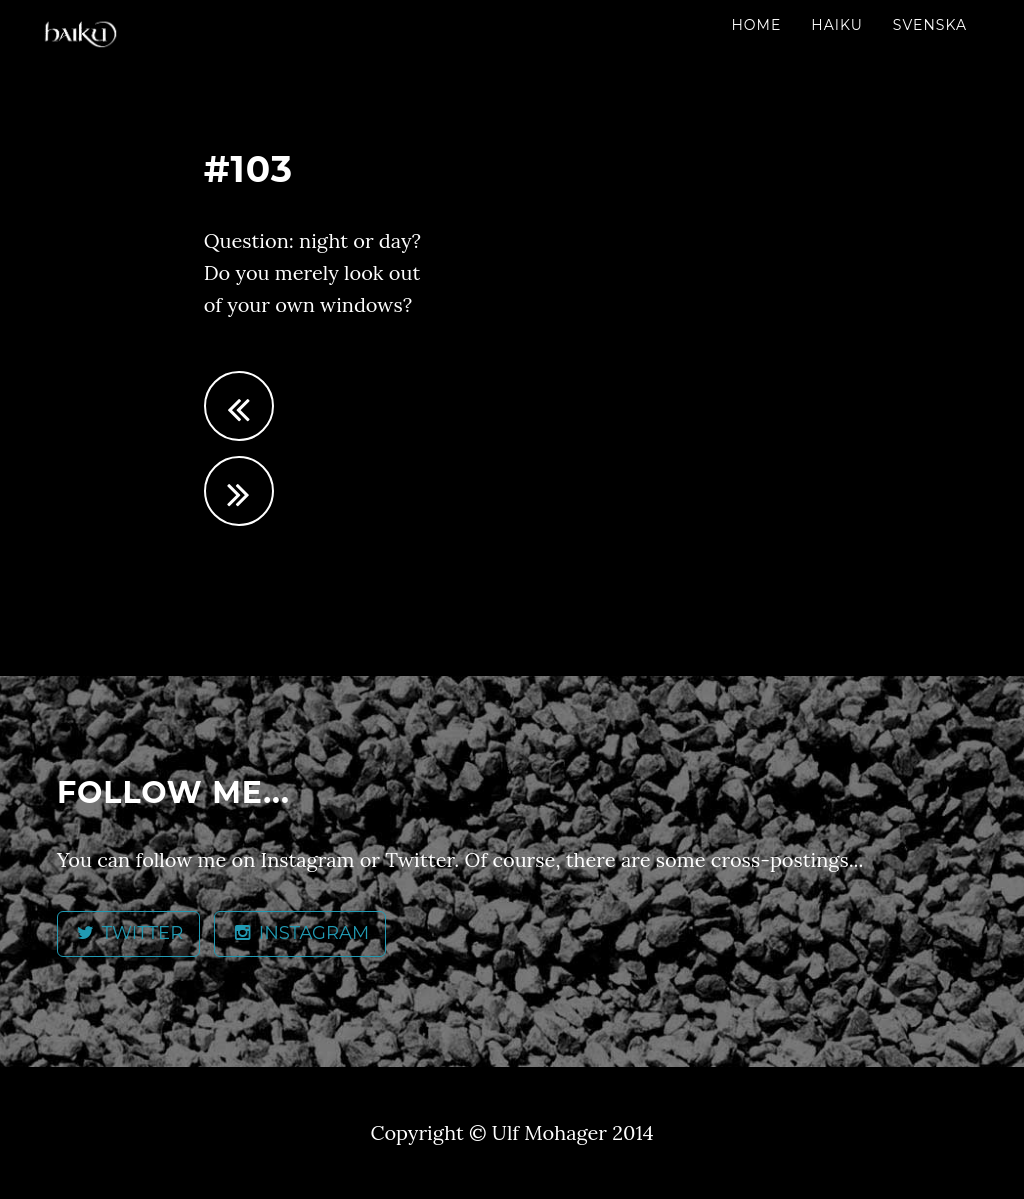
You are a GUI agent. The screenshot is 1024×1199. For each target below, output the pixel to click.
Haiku (837, 25)
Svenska (930, 25)
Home (756, 25)
